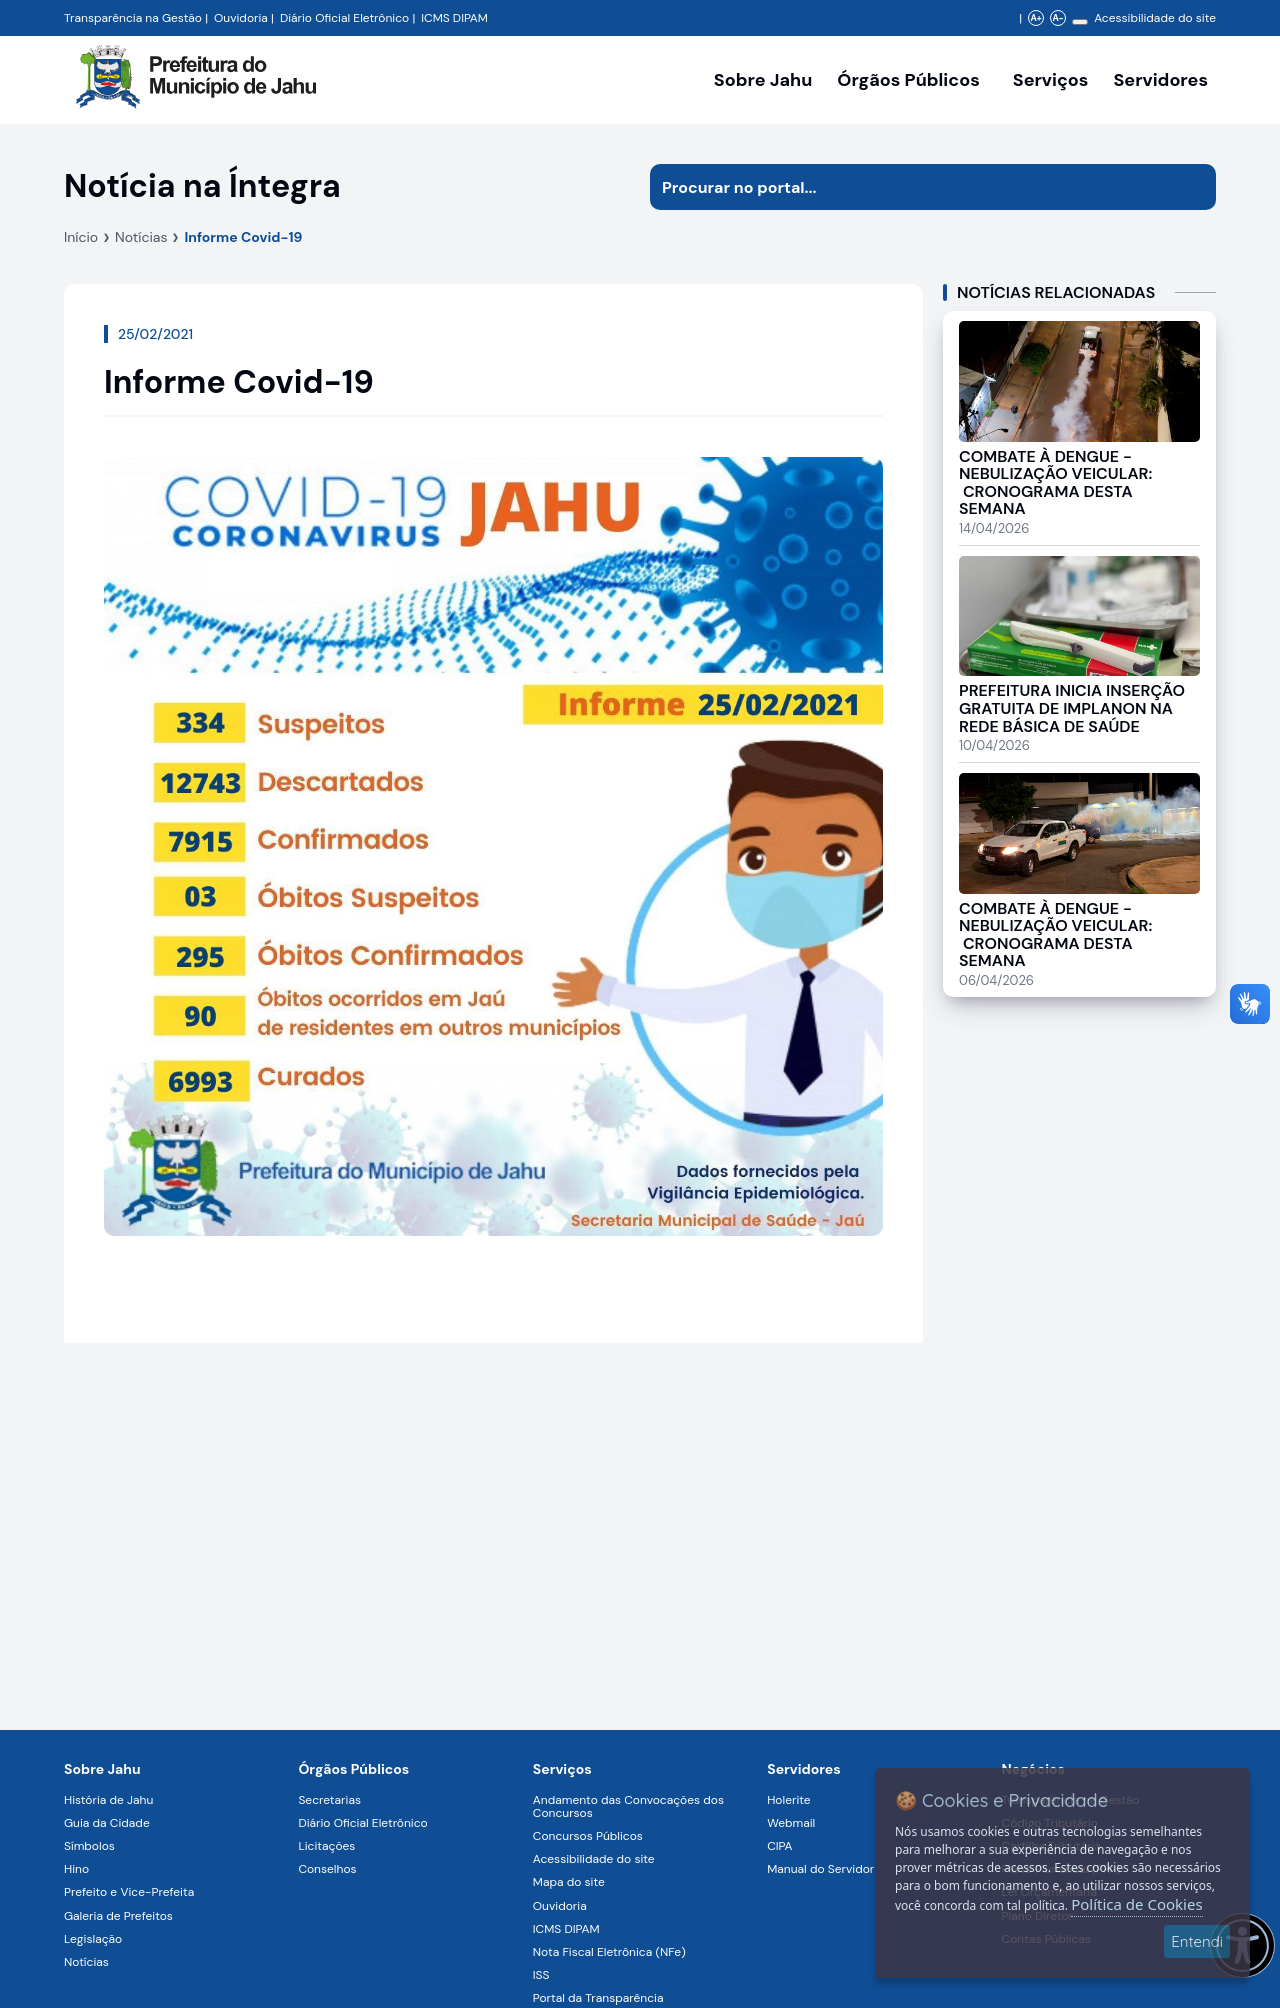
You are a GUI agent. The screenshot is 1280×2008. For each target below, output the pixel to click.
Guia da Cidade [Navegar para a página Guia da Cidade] (107, 1823)
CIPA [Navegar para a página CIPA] (779, 1846)
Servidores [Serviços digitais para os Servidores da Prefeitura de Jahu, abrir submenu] (1160, 80)
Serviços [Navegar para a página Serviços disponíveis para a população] (1051, 80)
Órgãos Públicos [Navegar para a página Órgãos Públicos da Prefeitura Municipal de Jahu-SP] (353, 1769)
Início (81, 237)
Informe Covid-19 (243, 237)
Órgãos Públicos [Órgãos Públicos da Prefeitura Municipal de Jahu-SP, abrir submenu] (908, 80)
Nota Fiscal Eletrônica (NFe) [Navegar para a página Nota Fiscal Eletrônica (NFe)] (609, 1952)
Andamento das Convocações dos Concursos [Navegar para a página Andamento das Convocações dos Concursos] (628, 1806)
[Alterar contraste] (1080, 22)
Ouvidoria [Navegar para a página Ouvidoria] (560, 1906)
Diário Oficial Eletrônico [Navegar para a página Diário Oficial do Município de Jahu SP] (344, 18)
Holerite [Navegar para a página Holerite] (788, 1800)
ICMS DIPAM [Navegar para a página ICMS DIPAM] (566, 1929)
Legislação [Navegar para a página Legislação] (93, 1939)
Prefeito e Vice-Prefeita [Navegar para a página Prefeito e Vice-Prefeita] (129, 1892)
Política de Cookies (1136, 1904)
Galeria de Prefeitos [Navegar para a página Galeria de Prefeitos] (118, 1916)
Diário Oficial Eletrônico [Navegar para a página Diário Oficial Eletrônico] (362, 1823)
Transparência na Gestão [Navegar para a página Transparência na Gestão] (133, 18)
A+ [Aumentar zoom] (1035, 18)
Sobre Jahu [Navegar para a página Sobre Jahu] (763, 80)
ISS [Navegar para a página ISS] (541, 1975)
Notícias (141, 237)
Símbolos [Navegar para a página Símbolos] (89, 1846)
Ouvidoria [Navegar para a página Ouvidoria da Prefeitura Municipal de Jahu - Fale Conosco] (241, 18)
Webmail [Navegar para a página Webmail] (791, 1823)
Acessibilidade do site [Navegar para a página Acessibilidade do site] (1155, 18)
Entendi (1197, 1941)
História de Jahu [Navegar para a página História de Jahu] (108, 1800)
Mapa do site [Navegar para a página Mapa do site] (569, 1882)
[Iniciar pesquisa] (1193, 187)
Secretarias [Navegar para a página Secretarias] (329, 1800)
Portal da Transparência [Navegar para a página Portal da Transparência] (598, 1998)
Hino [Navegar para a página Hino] (76, 1869)
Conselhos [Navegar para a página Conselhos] (327, 1869)
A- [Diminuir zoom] (1057, 18)
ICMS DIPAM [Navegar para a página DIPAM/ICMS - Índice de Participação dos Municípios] (454, 18)
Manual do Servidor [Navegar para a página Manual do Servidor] (820, 1869)
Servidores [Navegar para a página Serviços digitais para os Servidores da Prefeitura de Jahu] (804, 1769)
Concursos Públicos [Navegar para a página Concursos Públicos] (588, 1836)
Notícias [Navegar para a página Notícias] (86, 1962)
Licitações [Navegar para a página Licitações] (326, 1846)
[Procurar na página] (910, 187)
